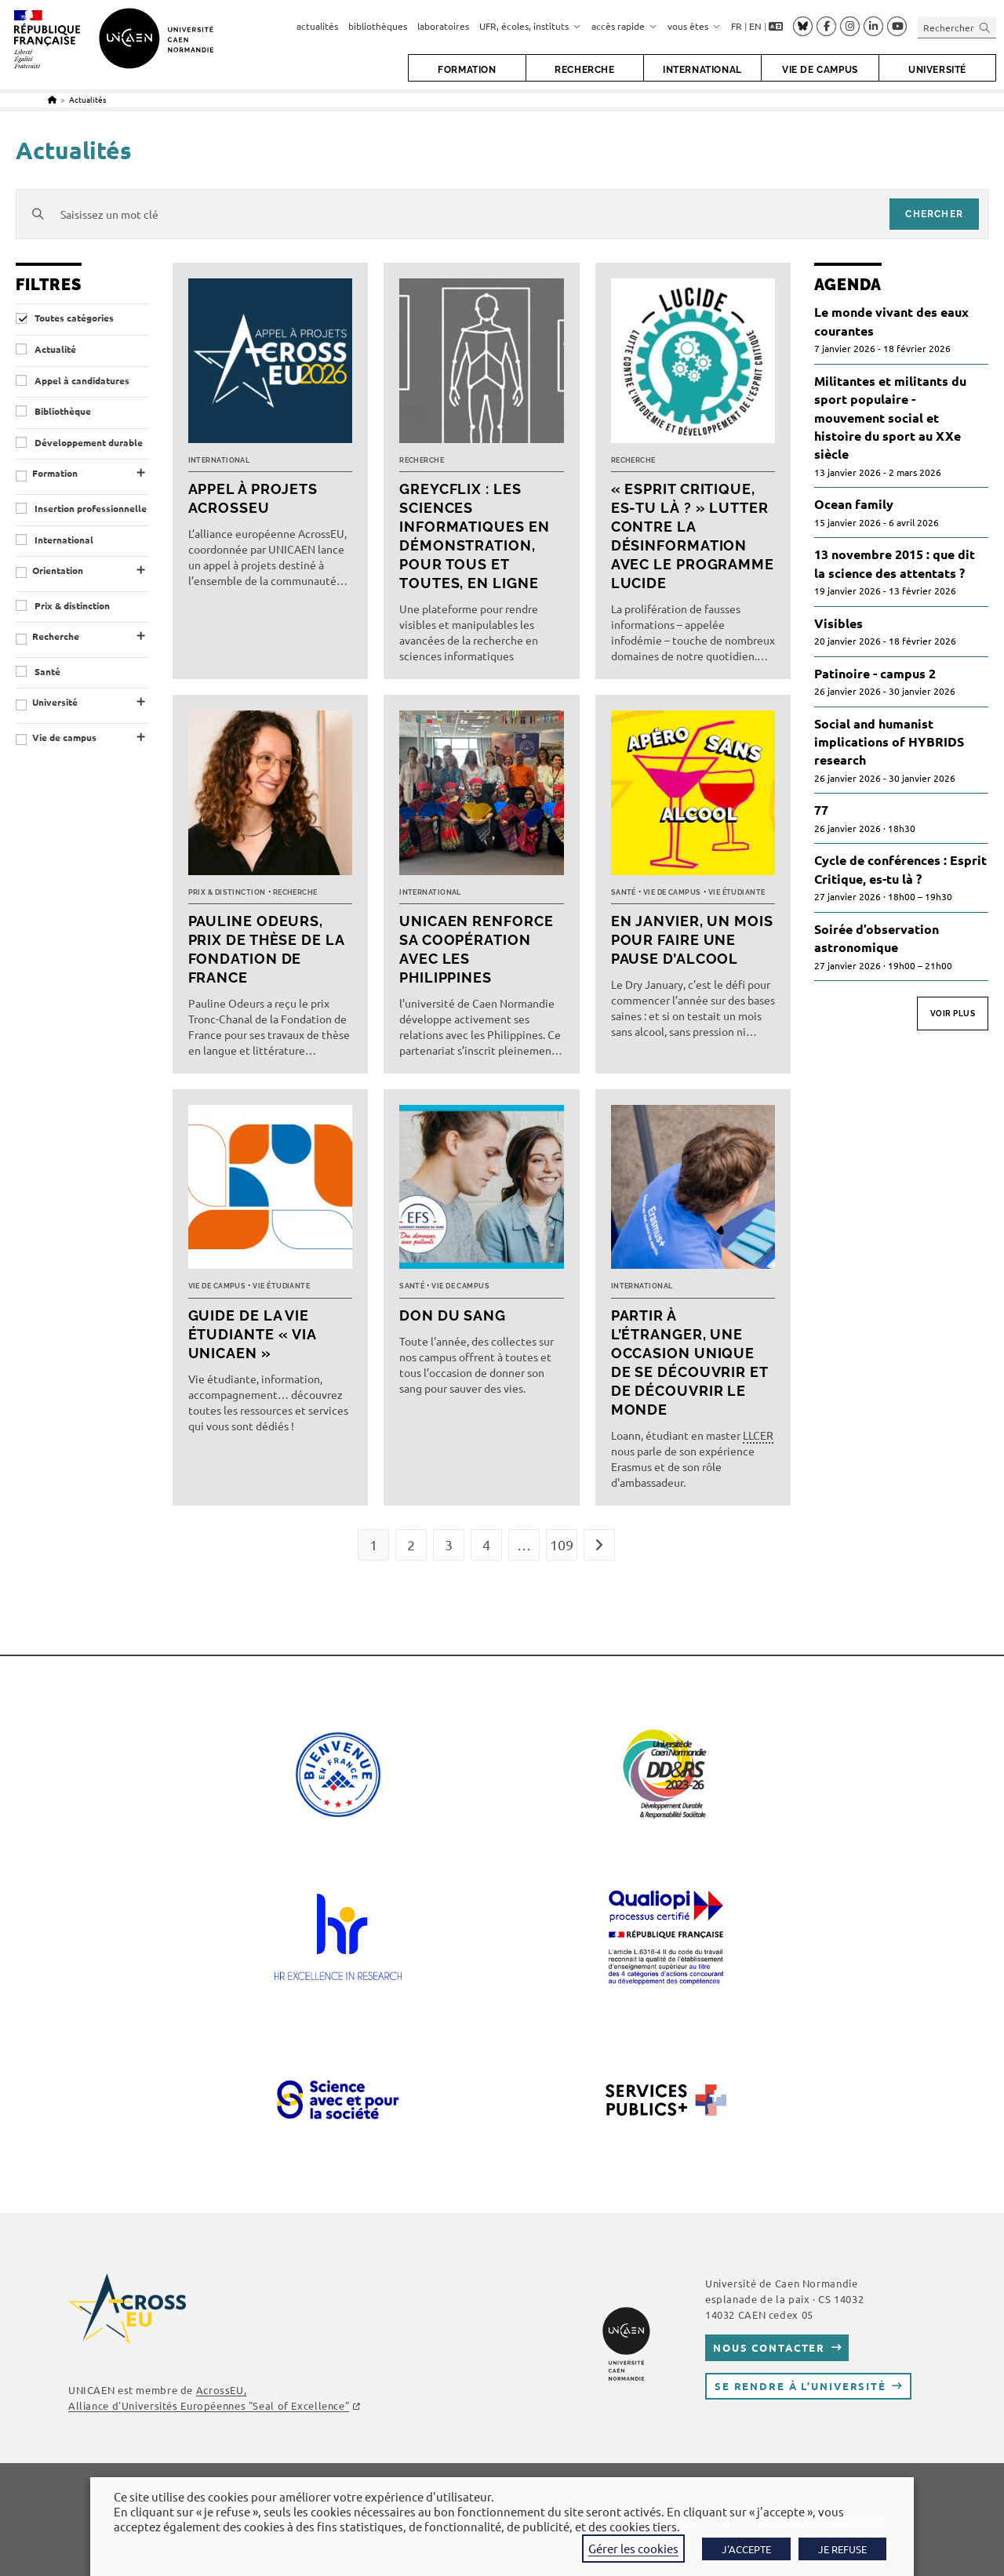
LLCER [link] (758, 1435)
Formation (55, 473)
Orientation (57, 570)
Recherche (55, 636)
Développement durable (79, 443)
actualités (317, 26)
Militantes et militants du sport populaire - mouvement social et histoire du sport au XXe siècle (890, 417)
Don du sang (452, 1315)
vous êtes (694, 26)
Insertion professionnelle (81, 508)
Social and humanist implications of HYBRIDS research (889, 741)
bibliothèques (377, 26)
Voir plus (953, 1013)
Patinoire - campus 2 (875, 673)
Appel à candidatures (72, 381)
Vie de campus (64, 737)
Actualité (46, 349)
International (54, 540)
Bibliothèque (53, 411)
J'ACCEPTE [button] (746, 2549)
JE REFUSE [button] (842, 2549)
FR (736, 26)
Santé (38, 672)
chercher (934, 214)
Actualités (87, 99)
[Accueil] (52, 99)
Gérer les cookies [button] (633, 2548)
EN (755, 26)
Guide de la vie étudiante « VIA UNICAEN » (252, 1334)
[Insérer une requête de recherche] (957, 27)
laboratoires (443, 26)
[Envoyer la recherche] (985, 27)
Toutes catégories (65, 318)
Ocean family (853, 504)
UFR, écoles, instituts (530, 26)
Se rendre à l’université (800, 2386)
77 (821, 809)
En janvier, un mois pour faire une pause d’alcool (692, 940)
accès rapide (624, 26)
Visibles (838, 623)
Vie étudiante (737, 892)
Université (55, 702)
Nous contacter (769, 2347)
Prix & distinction (63, 606)
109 (561, 1544)
